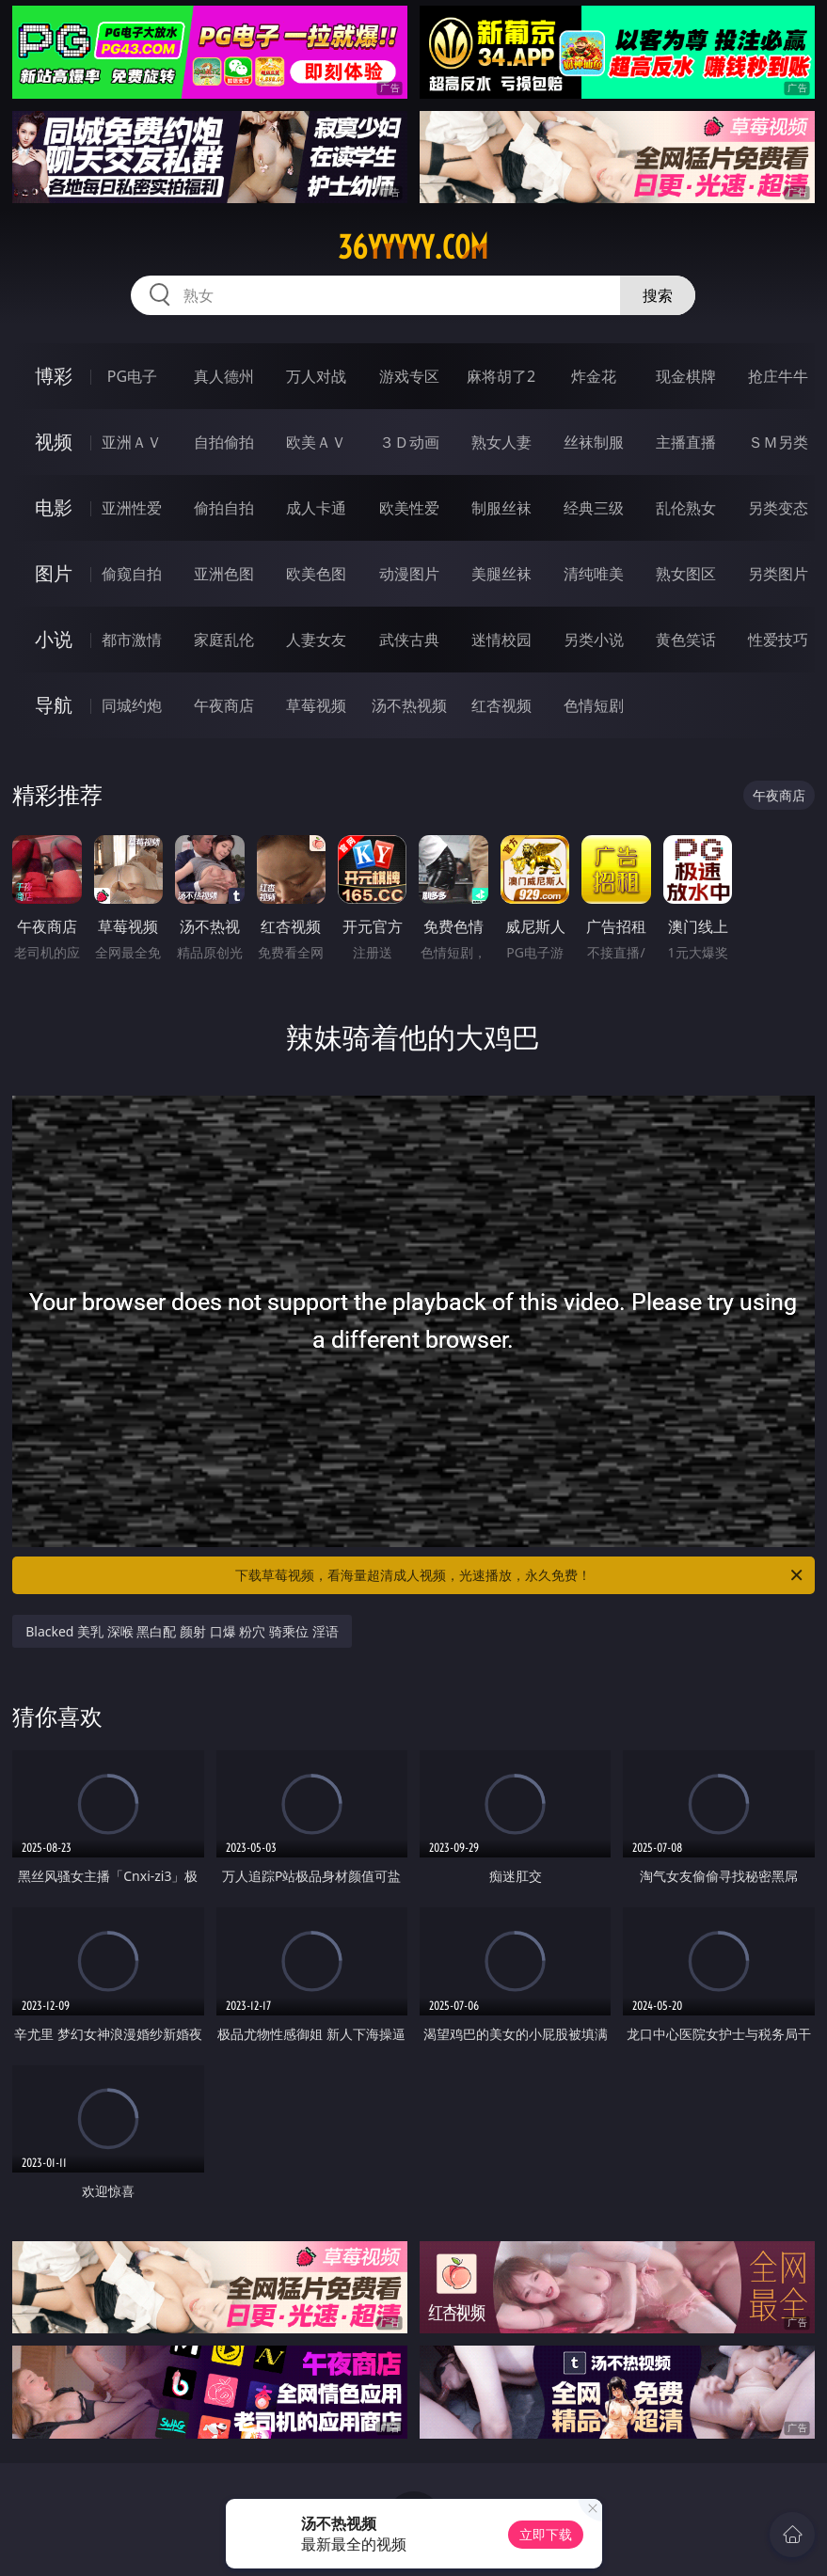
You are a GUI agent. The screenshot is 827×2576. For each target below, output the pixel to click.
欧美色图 (316, 573)
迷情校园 (501, 639)
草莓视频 (316, 705)
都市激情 (132, 639)
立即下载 (545, 2534)
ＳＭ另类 (778, 442)
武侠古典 (409, 639)
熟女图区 (686, 573)
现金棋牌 (686, 376)
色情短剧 (594, 705)
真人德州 (224, 376)
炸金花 (593, 376)
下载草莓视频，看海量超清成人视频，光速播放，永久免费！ (519, 1575)
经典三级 (594, 508)
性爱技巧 (778, 639)
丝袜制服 (594, 442)
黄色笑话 (686, 639)
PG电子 (132, 376)
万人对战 (316, 376)
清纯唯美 (594, 573)
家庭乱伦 (224, 639)
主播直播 (686, 442)
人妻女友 (316, 639)
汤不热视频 (409, 705)
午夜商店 (224, 705)
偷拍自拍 (224, 508)
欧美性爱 (409, 508)
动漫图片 (409, 573)
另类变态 (778, 508)
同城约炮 (132, 705)
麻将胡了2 (501, 376)
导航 (53, 705)
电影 (53, 507)
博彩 (53, 375)
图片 (53, 573)
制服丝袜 (501, 508)
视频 (53, 441)
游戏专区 (409, 376)
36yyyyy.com (413, 247)
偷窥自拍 (132, 573)
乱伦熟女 (686, 508)
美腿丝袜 (501, 573)
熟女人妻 (501, 442)
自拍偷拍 (224, 442)
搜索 (658, 295)
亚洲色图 (224, 573)
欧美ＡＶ (316, 442)
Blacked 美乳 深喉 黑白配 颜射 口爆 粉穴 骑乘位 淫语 (181, 1631)
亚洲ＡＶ (132, 442)
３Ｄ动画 (409, 442)
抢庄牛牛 (778, 376)
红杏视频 (501, 705)
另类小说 (594, 639)
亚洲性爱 (132, 508)
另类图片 (778, 573)
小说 (53, 639)
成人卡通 (316, 508)
